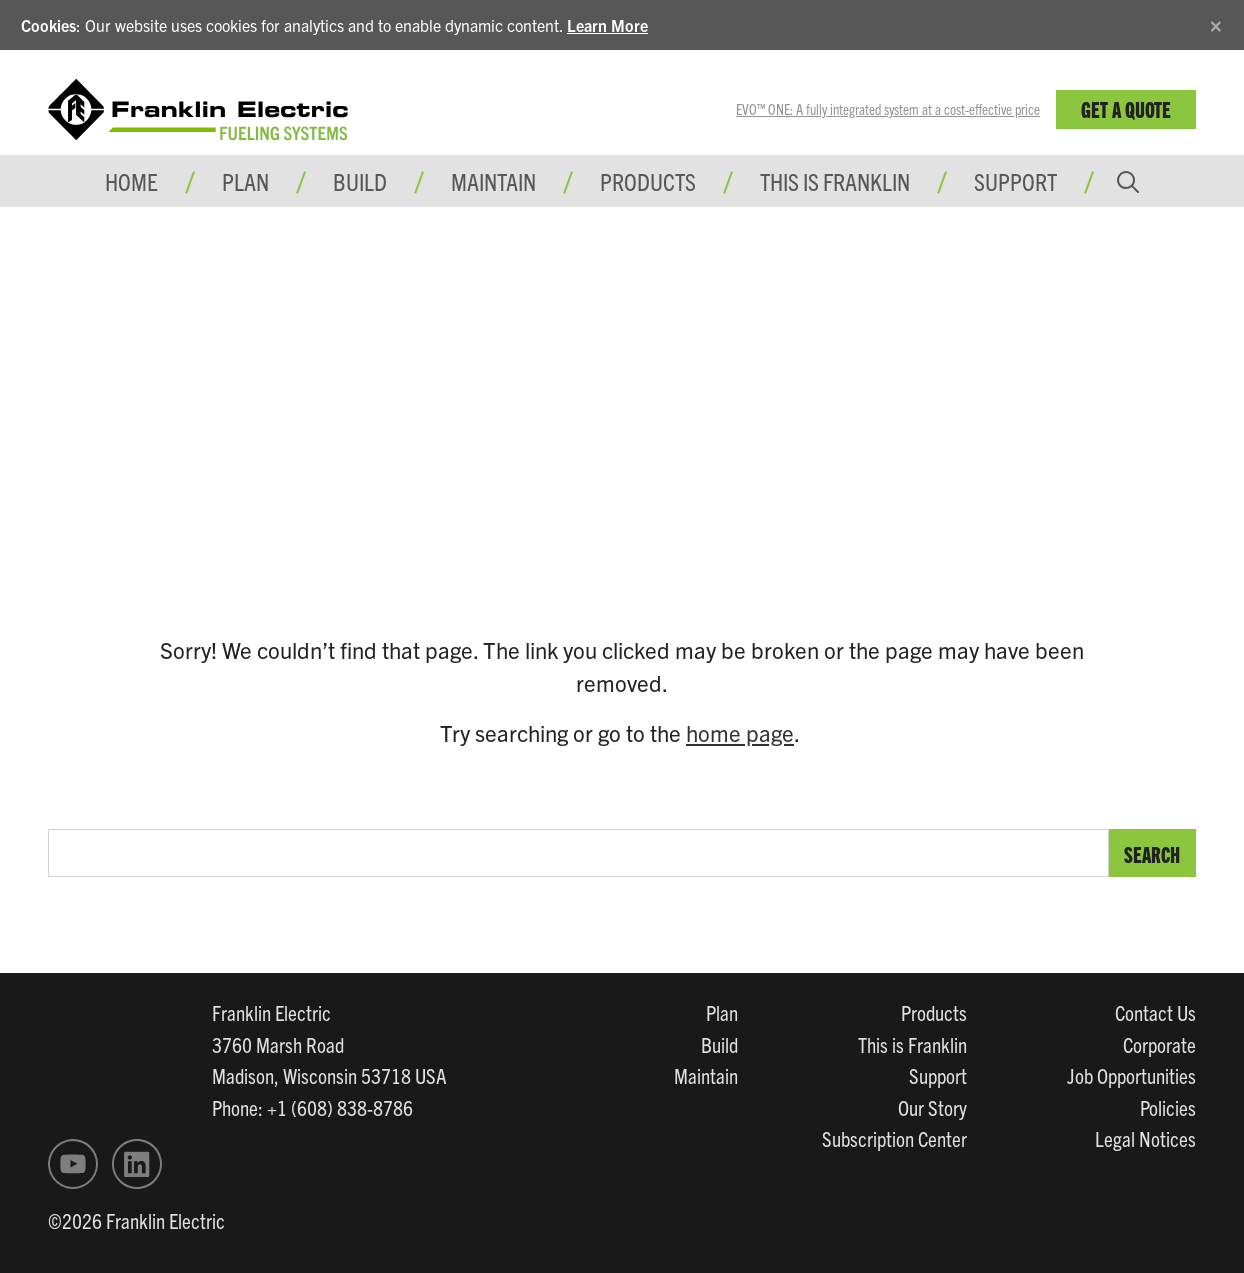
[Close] (1216, 22)
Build (719, 1044)
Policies (1168, 1107)
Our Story (932, 1107)
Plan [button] (245, 181)
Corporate (1159, 1044)
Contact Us (1155, 1012)
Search (1152, 853)
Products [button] (648, 181)
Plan (722, 1012)
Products (934, 1012)
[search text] (578, 853)
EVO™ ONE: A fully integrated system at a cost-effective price (888, 109)
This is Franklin (835, 181)
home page (740, 732)
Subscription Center (894, 1138)
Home (131, 181)
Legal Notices (1145, 1138)
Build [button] (360, 181)
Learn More (607, 25)
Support (1015, 181)
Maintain (706, 1075)
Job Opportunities (1131, 1075)
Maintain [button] (493, 181)
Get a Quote (1126, 108)
